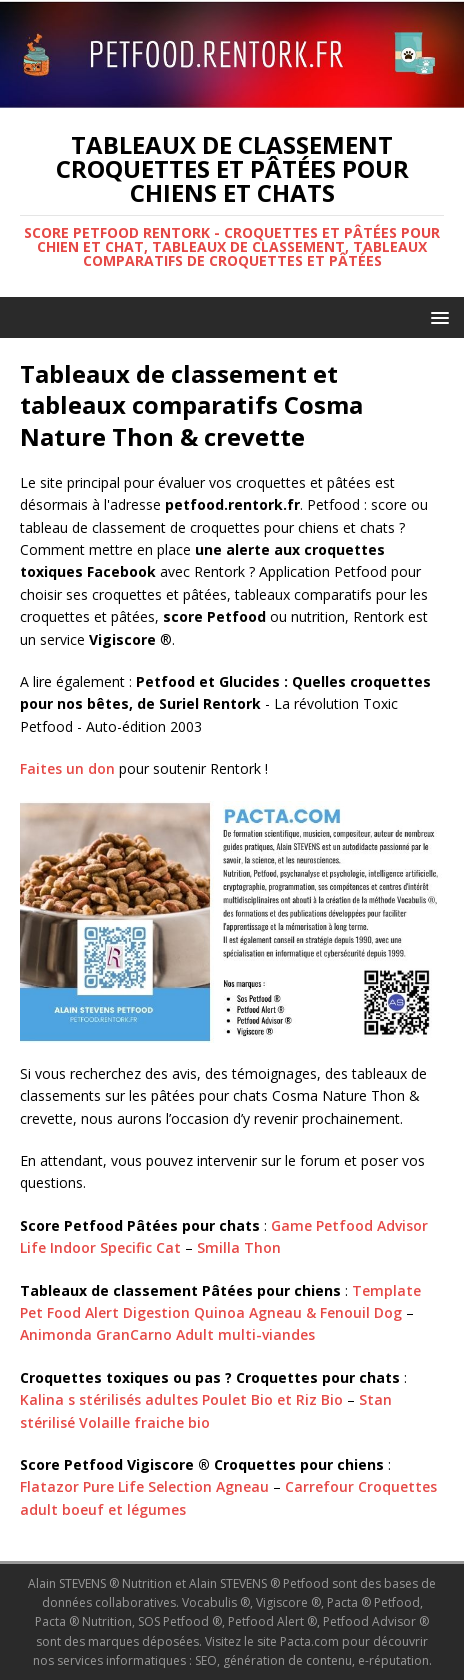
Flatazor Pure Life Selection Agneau (144, 1486)
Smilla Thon (239, 1247)
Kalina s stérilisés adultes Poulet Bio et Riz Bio (181, 1399)
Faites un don (67, 768)
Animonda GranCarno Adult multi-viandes (167, 1334)
